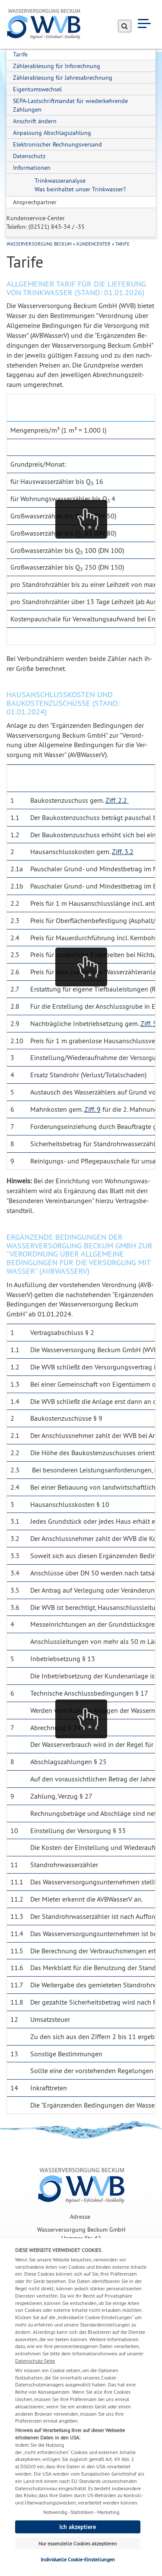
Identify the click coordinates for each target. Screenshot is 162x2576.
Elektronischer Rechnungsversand (57, 144)
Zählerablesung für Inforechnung (56, 66)
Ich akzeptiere (77, 2527)
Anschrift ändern (35, 121)
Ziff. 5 (148, 1023)
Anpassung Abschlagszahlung (52, 133)
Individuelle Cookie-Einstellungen (78, 2559)
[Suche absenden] (124, 26)
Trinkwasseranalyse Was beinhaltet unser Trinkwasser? (80, 185)
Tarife (20, 54)
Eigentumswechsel (37, 89)
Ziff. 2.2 (117, 800)
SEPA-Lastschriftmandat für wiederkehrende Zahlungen (70, 105)
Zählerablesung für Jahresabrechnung (62, 77)
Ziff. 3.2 (122, 851)
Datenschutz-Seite (35, 2361)
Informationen (32, 168)
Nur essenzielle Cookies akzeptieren (77, 2543)
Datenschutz (29, 156)
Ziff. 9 (92, 1109)
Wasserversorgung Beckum (39, 244)
